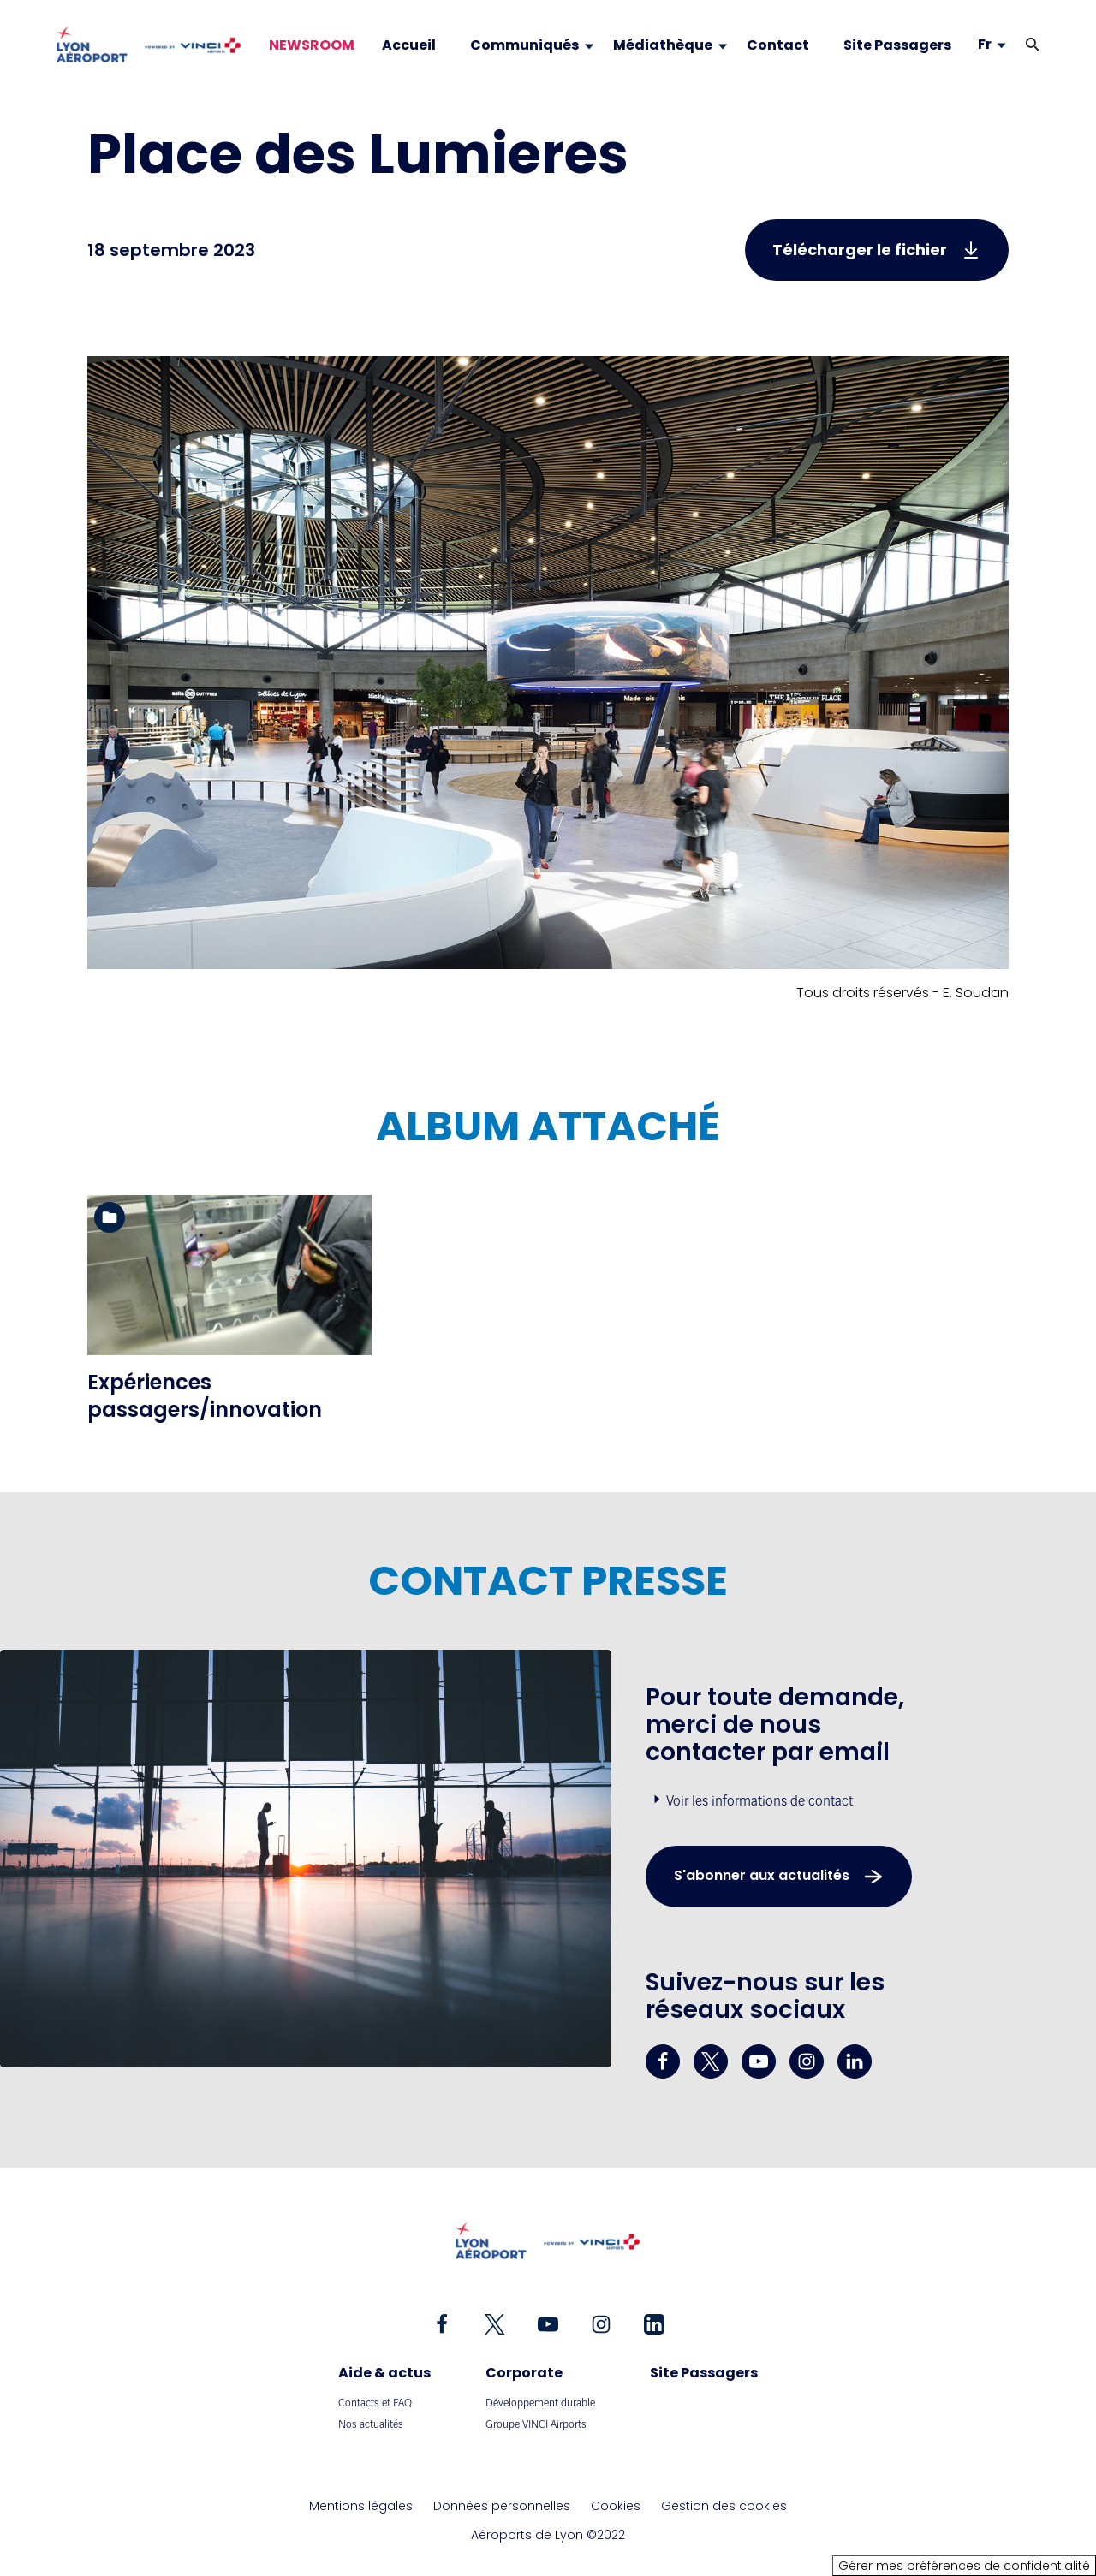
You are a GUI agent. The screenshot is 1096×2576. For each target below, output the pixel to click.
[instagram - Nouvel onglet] (806, 2061)
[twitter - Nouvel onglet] (711, 2061)
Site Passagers (704, 2373)
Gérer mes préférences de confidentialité (964, 2565)
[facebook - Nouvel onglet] (663, 2061)
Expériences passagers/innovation (204, 1396)
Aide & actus (384, 2373)
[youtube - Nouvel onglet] (759, 2061)
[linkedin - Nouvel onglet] (854, 2061)
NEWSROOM (311, 45)
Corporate (524, 2373)
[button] (1032, 45)
